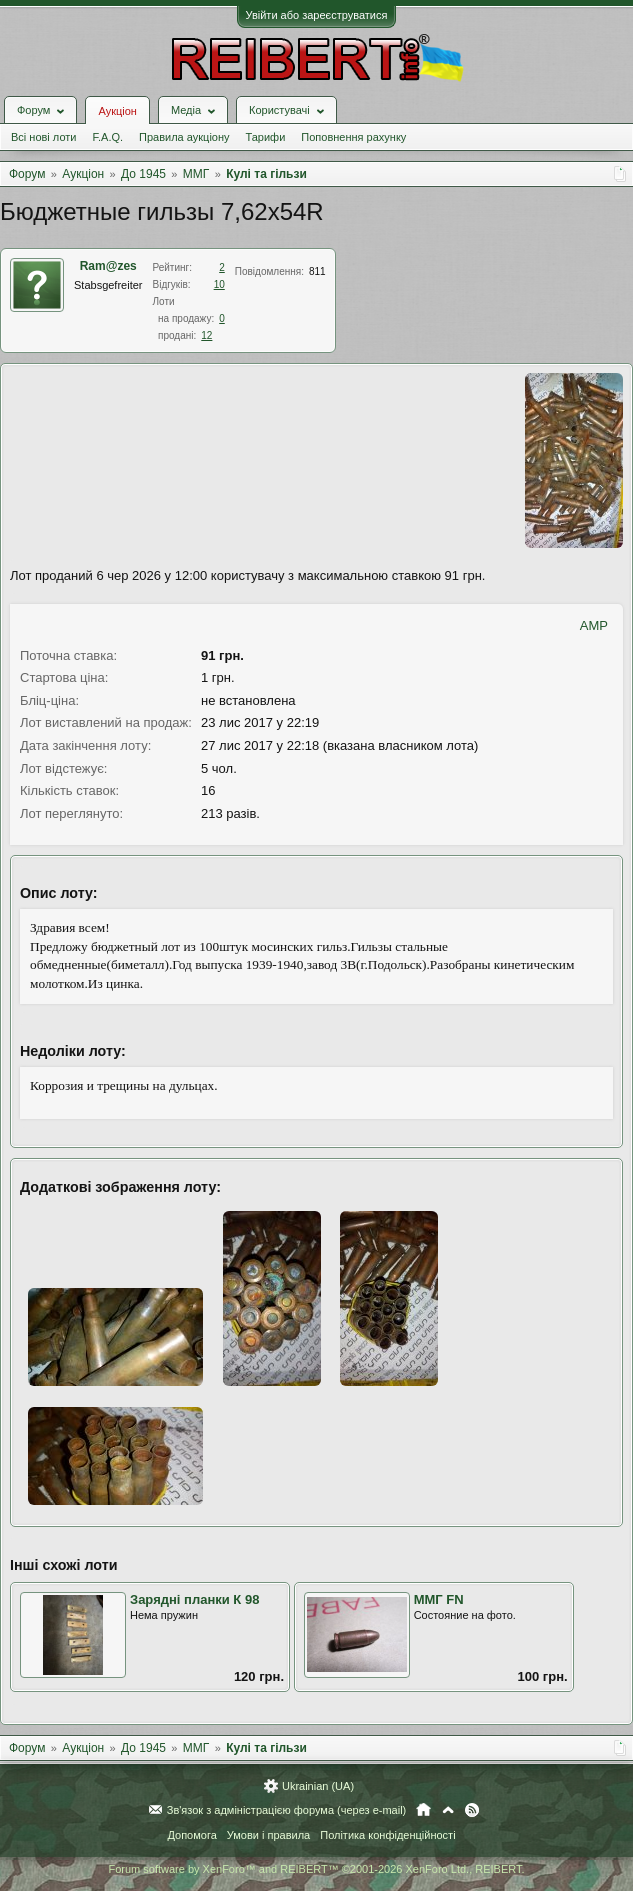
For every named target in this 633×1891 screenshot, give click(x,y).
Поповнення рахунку (353, 137)
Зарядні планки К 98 (194, 1599)
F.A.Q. (107, 137)
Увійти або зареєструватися (317, 15)
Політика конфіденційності (387, 1835)
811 (317, 271)
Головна (423, 1810)
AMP (594, 625)
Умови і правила (268, 1835)
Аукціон (117, 111)
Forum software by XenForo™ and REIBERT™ (316, 1869)
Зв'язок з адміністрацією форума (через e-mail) (287, 1810)
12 (206, 335)
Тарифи (266, 137)
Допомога (191, 1835)
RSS (472, 1810)
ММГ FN (439, 1599)
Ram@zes (108, 266)
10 (219, 284)
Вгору (448, 1810)
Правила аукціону (184, 137)
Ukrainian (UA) (318, 1786)
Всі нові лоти (43, 137)
